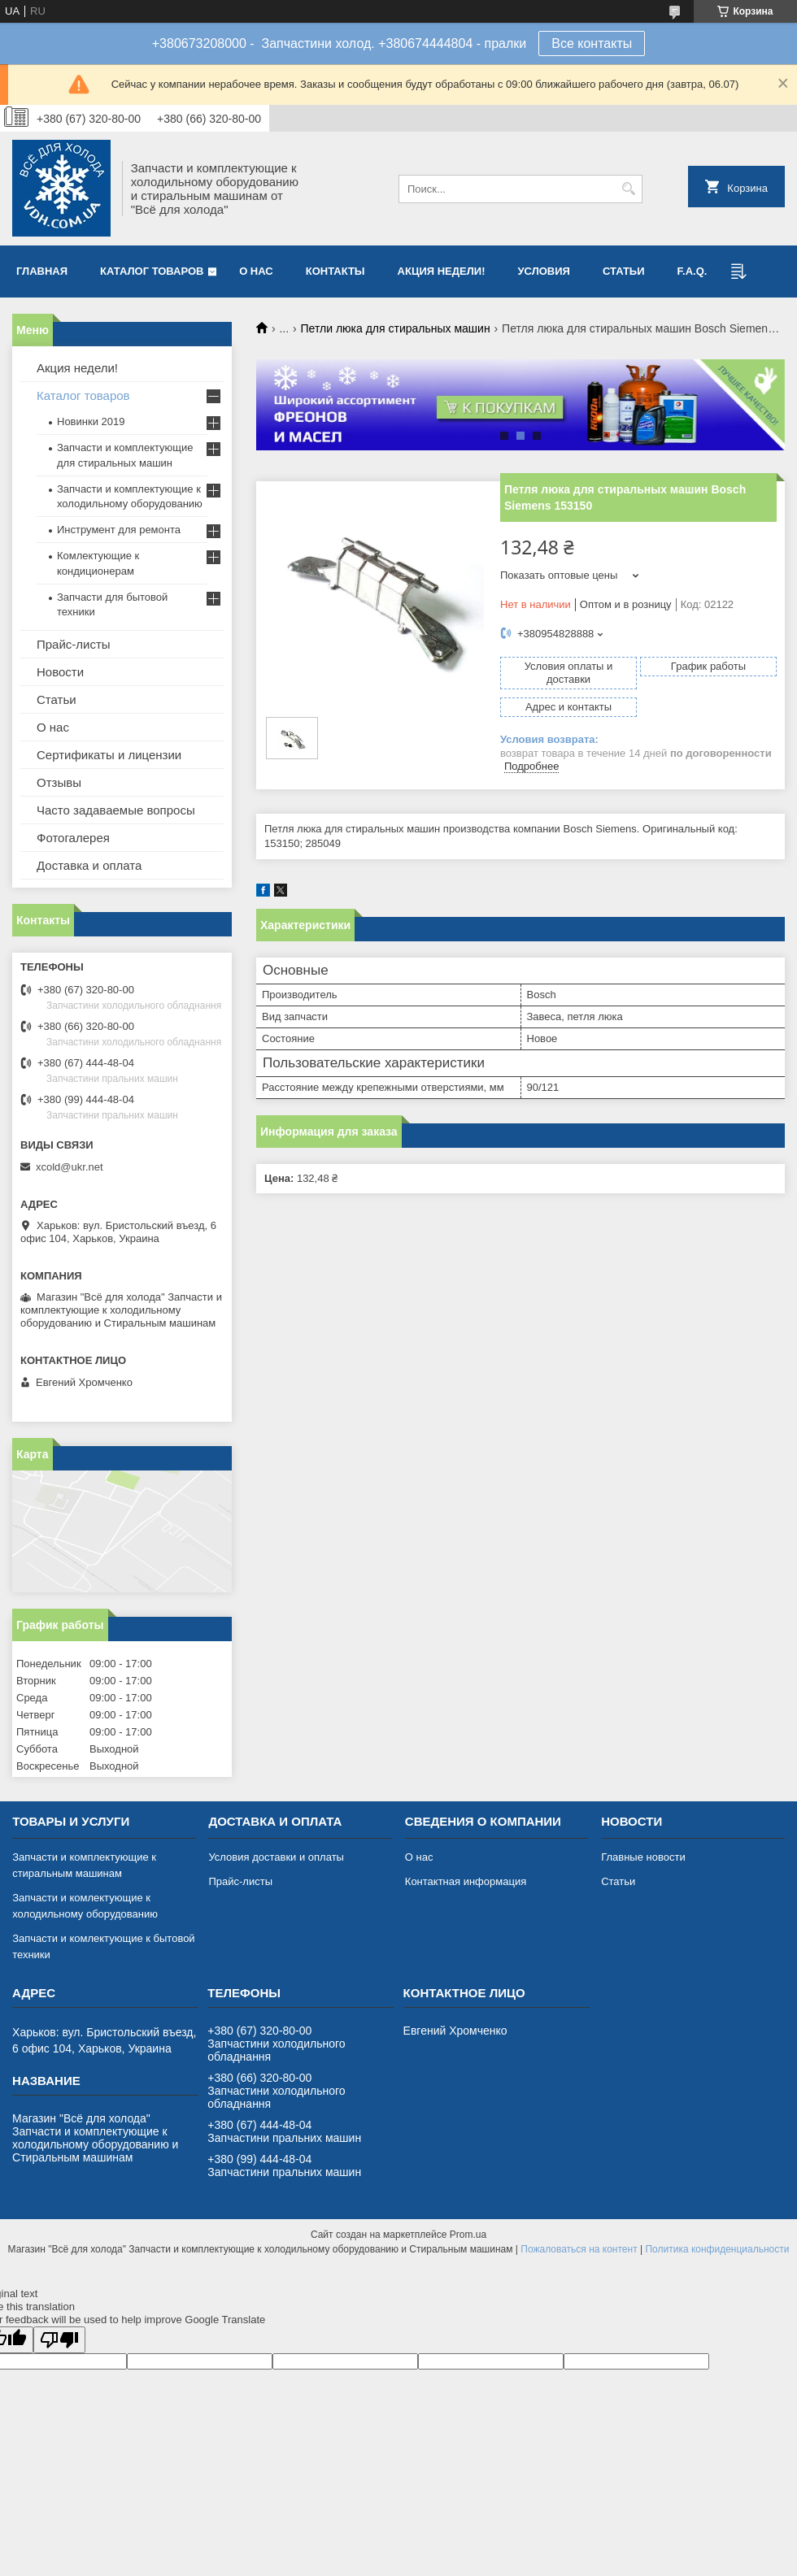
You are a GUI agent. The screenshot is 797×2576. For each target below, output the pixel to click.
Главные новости (643, 1857)
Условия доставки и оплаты (275, 1857)
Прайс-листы (74, 644)
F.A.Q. (692, 271)
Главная (42, 271)
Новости (60, 672)
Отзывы (59, 782)
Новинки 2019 (90, 421)
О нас (256, 271)
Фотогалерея (73, 838)
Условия (543, 271)
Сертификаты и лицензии (109, 755)
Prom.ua (468, 2234)
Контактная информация (465, 1881)
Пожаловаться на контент (578, 2249)
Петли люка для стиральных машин (395, 328)
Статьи (624, 271)
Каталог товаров (151, 271)
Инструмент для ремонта (119, 529)
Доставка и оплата (89, 865)
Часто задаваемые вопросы (116, 810)
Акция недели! (442, 271)
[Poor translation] (59, 2339)
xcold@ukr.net (69, 1167)
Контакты (335, 271)
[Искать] (628, 189)
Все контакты (591, 43)
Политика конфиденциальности (717, 2249)
